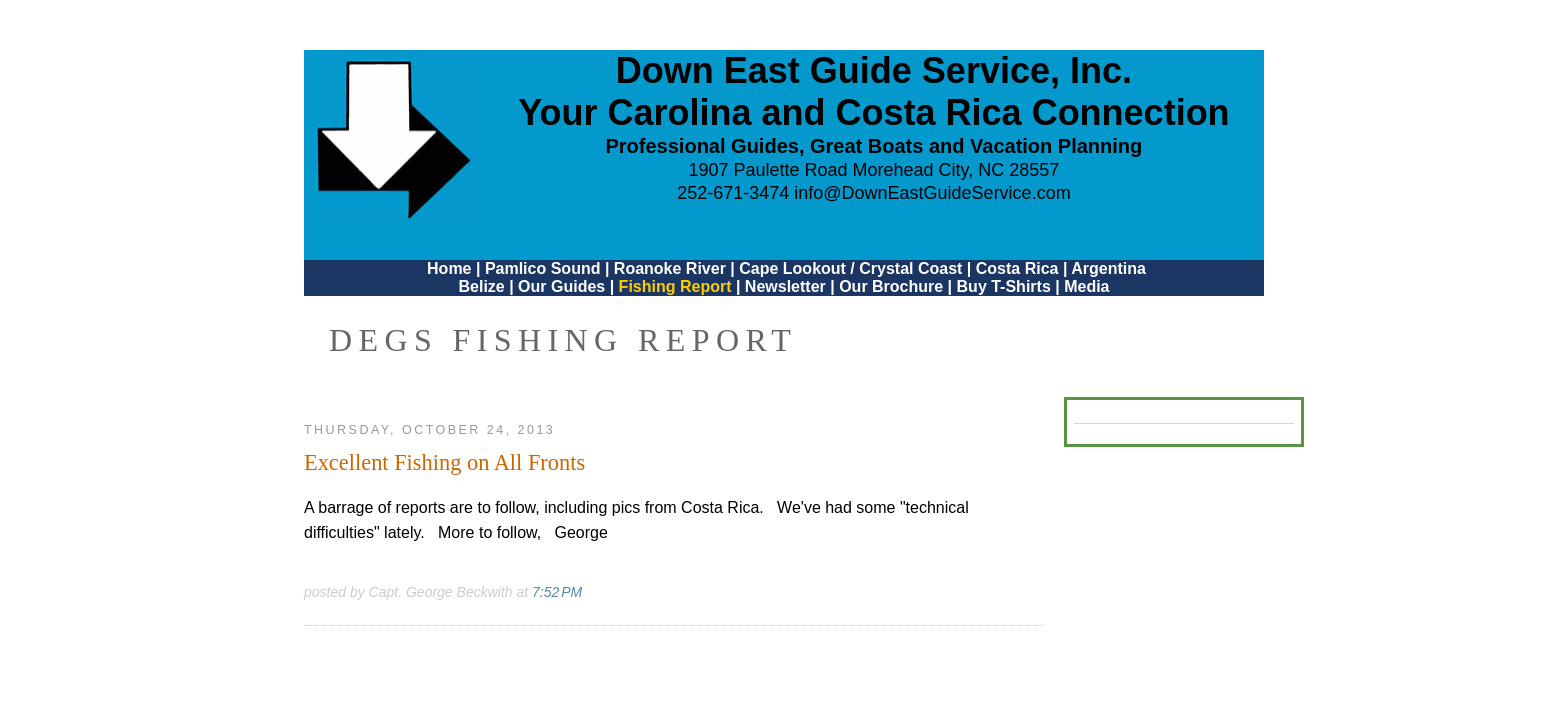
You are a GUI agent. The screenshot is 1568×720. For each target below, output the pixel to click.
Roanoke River (670, 268)
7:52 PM (557, 592)
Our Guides (561, 286)
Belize (481, 286)
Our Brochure (891, 286)
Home (449, 268)
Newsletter (785, 286)
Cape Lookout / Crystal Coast (850, 268)
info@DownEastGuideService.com (932, 193)
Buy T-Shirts (1004, 286)
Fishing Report (677, 286)
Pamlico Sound (543, 268)
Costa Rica (1017, 268)
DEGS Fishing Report (563, 340)
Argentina (1108, 268)
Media (1086, 286)
